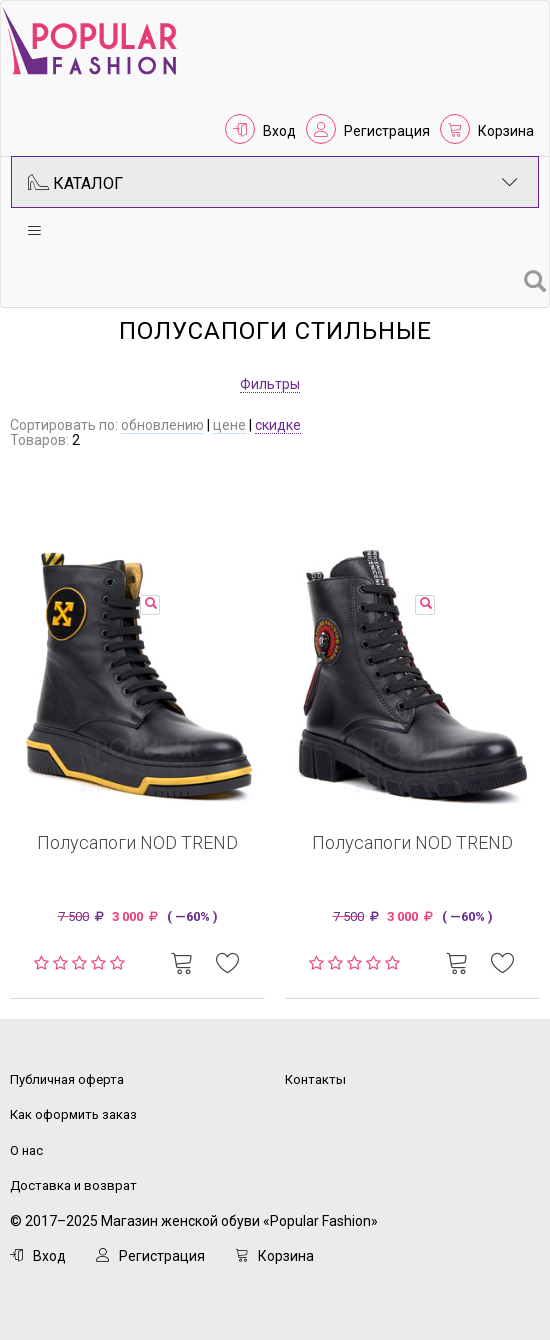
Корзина (506, 131)
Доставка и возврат (73, 1185)
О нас (26, 1150)
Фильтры (270, 384)
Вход (279, 131)
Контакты (315, 1079)
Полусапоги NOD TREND (137, 842)
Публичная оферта (67, 1079)
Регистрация (387, 131)
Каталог (273, 182)
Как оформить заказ (73, 1114)
